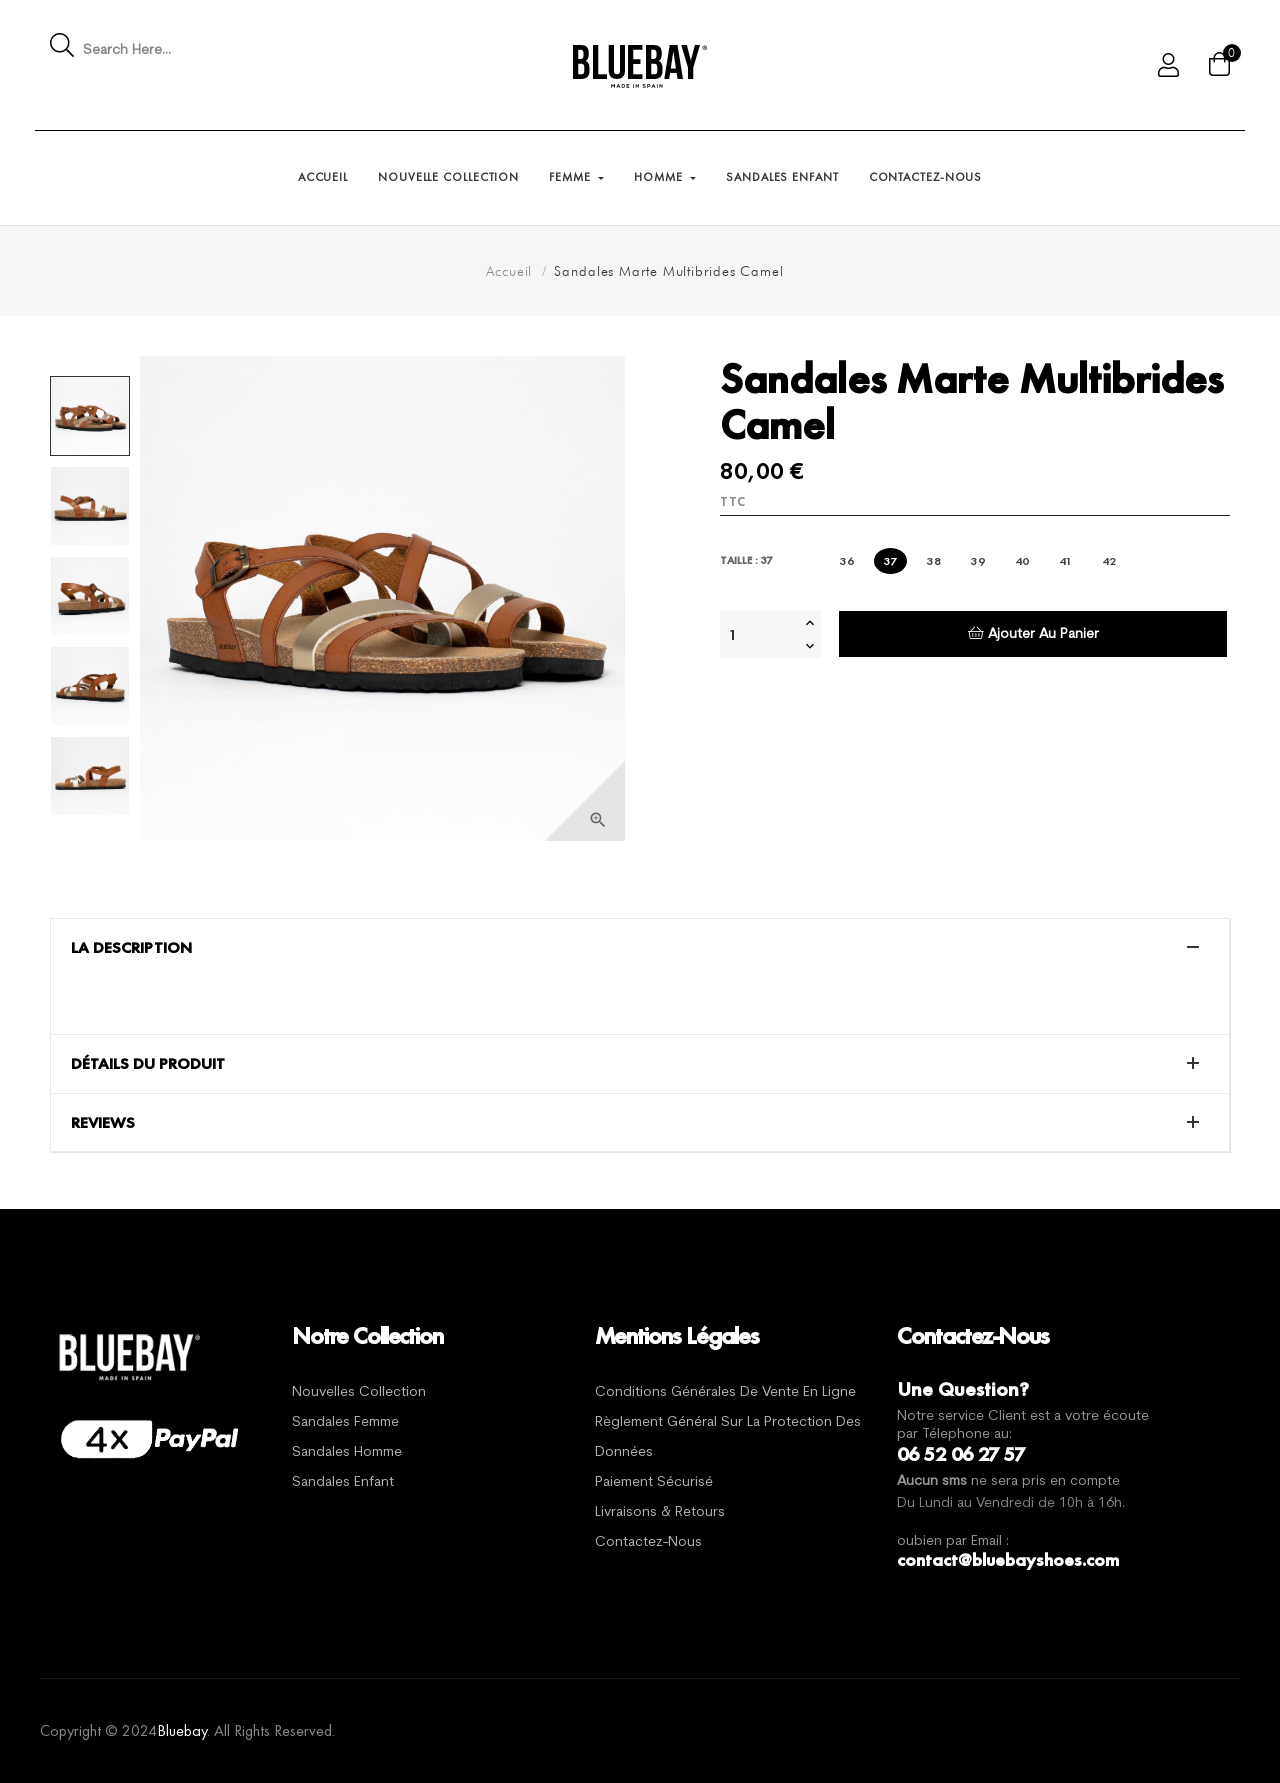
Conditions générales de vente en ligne (725, 1392)
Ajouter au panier (1033, 633)
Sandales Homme (347, 1452)
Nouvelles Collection (359, 1392)
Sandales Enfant (343, 1482)
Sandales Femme (345, 1422)
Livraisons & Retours (660, 1512)
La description (131, 948)
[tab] (640, 948)
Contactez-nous (648, 1542)
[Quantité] (760, 634)
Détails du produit (148, 1064)
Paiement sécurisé (654, 1482)
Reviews (103, 1123)
